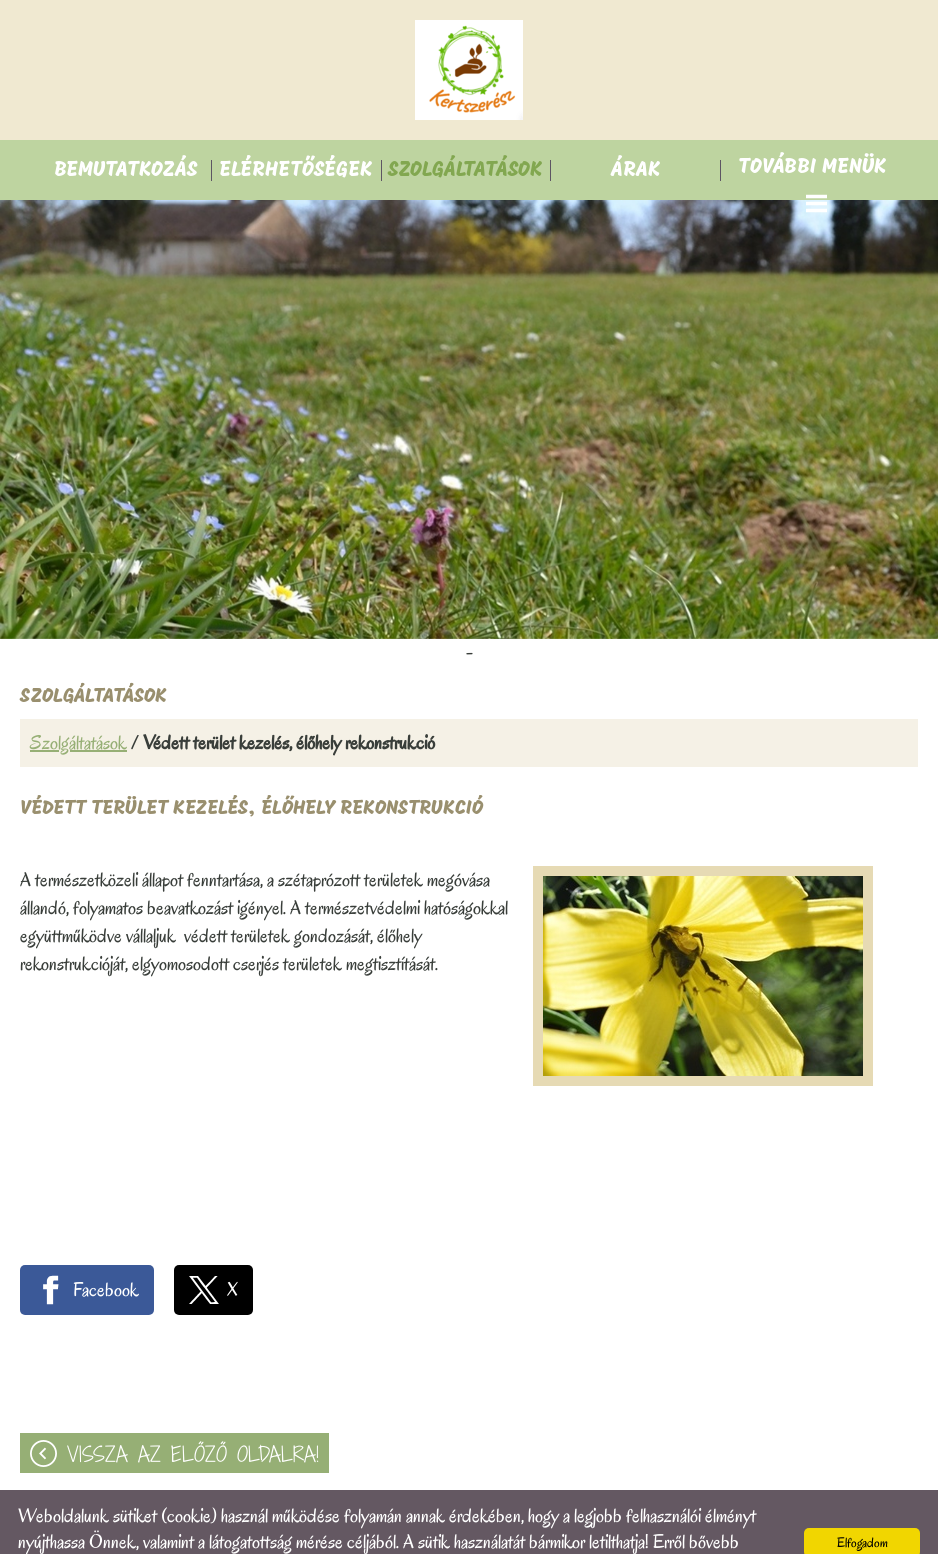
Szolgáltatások (78, 703)
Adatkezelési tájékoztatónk (274, 1528)
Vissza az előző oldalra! (193, 1414)
